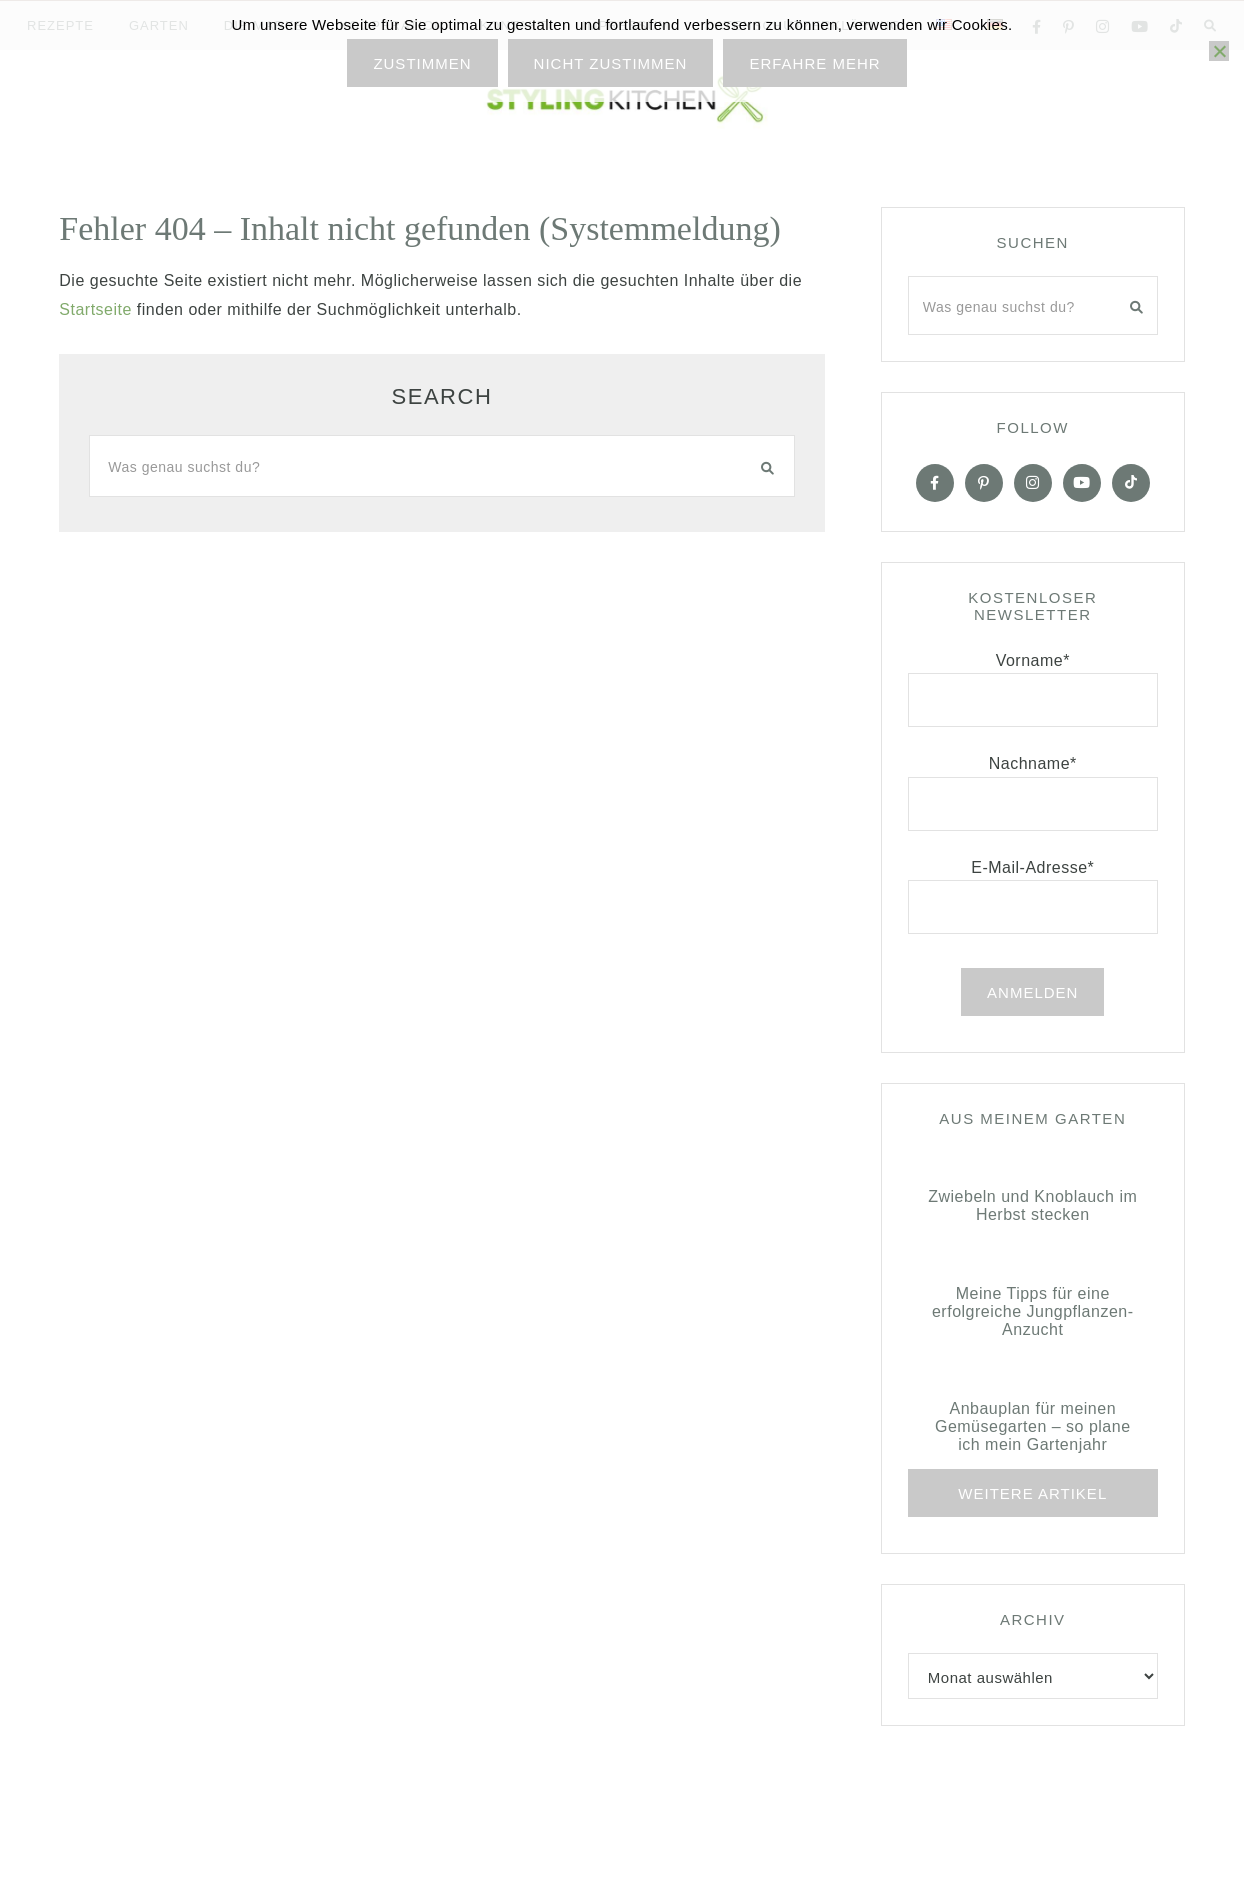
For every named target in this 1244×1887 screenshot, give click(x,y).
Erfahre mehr (814, 63)
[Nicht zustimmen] (1219, 51)
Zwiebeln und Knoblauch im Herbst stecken (1032, 1205)
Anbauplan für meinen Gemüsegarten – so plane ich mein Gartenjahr (1033, 1426)
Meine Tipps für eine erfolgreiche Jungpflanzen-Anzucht (1033, 1311)
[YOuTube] (1082, 482)
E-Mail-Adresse (1032, 867)
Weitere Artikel (1032, 1493)
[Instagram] (1033, 482)
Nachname (1033, 763)
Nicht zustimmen (611, 63)
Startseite (95, 309)
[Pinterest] (984, 482)
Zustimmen (422, 63)
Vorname (1033, 660)
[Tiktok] (1131, 482)
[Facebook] (935, 482)
